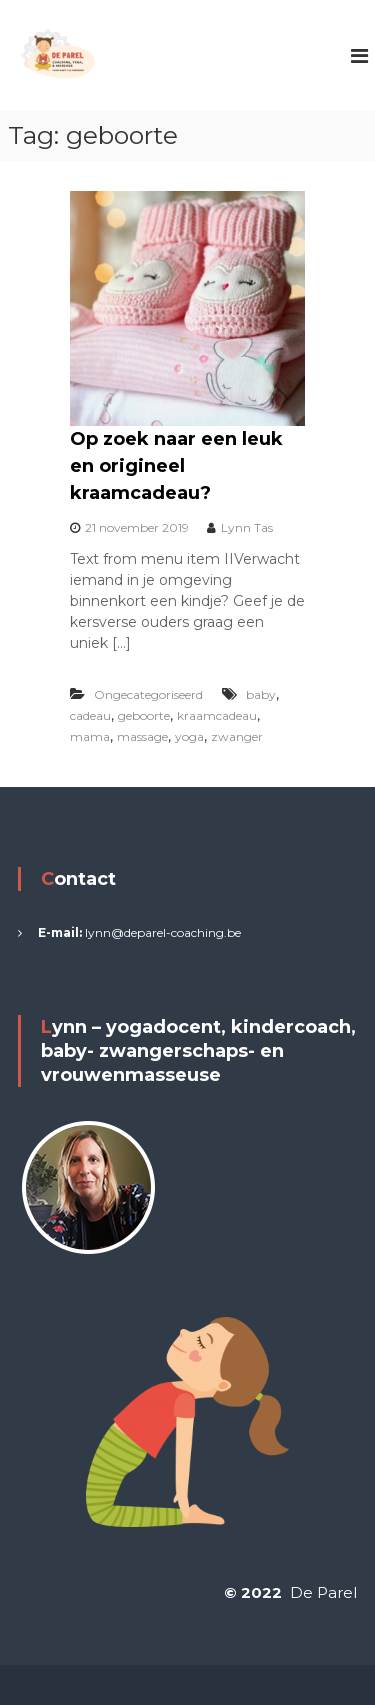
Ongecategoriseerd (148, 694)
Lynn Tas (247, 527)
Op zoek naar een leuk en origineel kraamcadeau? (176, 466)
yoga (189, 736)
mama (90, 736)
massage (142, 736)
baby (261, 694)
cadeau (90, 715)
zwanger (237, 736)
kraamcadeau (217, 715)
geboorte (144, 715)
